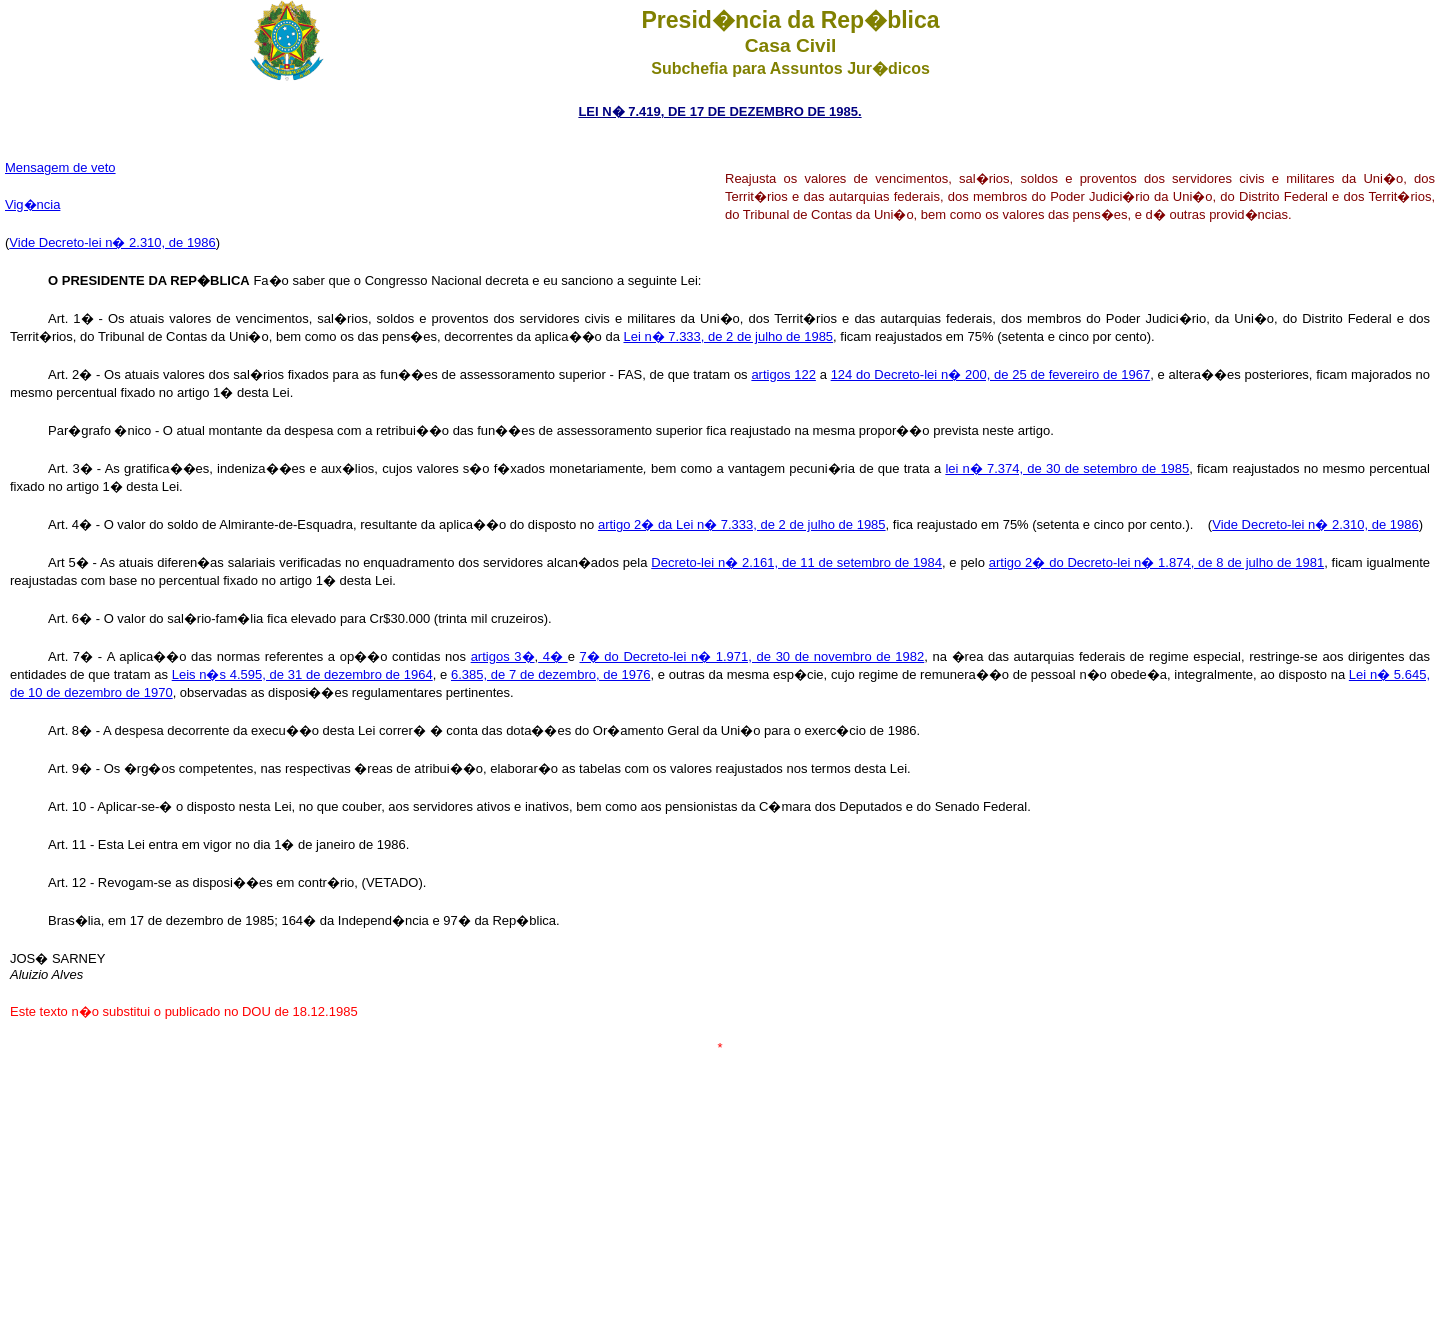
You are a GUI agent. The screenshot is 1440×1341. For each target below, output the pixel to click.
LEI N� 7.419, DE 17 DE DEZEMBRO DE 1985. (719, 111)
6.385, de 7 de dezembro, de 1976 (550, 674)
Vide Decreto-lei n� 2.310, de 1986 (112, 242)
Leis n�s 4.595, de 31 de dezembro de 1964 (302, 674)
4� (552, 656)
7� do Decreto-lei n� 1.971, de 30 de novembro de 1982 (752, 656)
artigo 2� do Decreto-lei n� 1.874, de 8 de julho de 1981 (1156, 562)
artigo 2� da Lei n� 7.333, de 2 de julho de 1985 (742, 524)
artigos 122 (783, 374)
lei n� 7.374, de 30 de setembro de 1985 (1067, 468)
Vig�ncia (32, 204)
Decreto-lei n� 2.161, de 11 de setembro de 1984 (796, 562)
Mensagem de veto (60, 167)
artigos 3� (503, 656)
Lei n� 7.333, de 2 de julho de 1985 (728, 336)
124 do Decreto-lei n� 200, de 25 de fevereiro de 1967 (991, 374)
